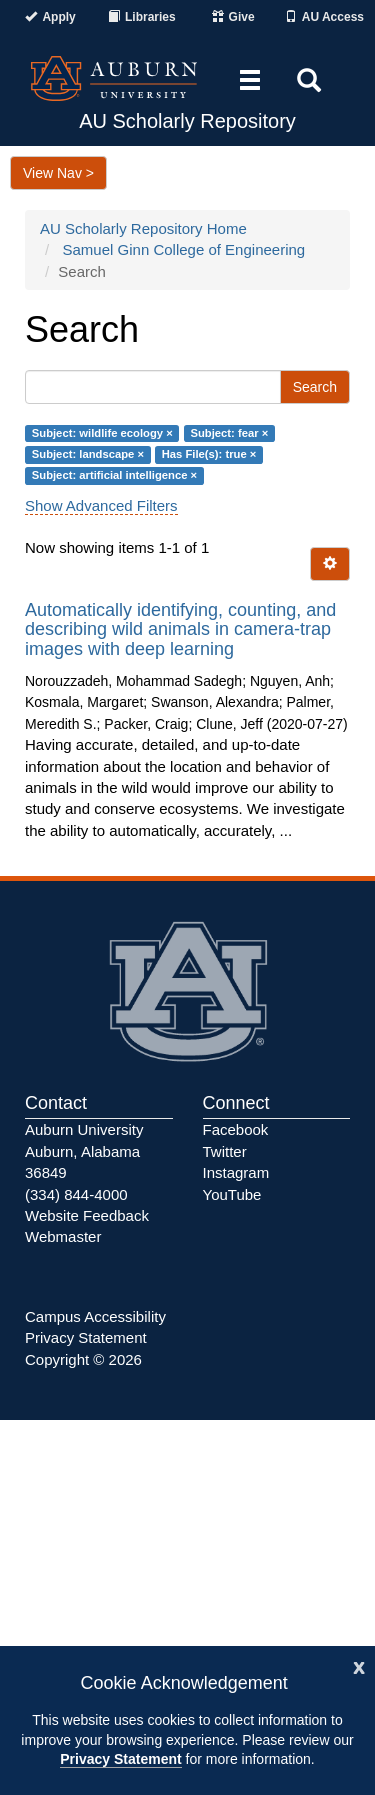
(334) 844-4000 (76, 1194)
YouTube (232, 1194)
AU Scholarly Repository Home (143, 228)
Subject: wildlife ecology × (102, 433)
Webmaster (63, 1236)
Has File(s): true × (209, 454)
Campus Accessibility (95, 1316)
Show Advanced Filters (101, 505)
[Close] (359, 1665)
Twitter (225, 1151)
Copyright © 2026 (83, 1359)
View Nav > (58, 173)
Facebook (236, 1129)
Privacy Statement (120, 1759)
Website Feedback (87, 1215)
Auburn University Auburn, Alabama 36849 (84, 1151)
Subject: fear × (229, 433)
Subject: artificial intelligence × (114, 476)
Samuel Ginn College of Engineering (184, 249)
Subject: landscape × (88, 454)
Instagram (236, 1172)
